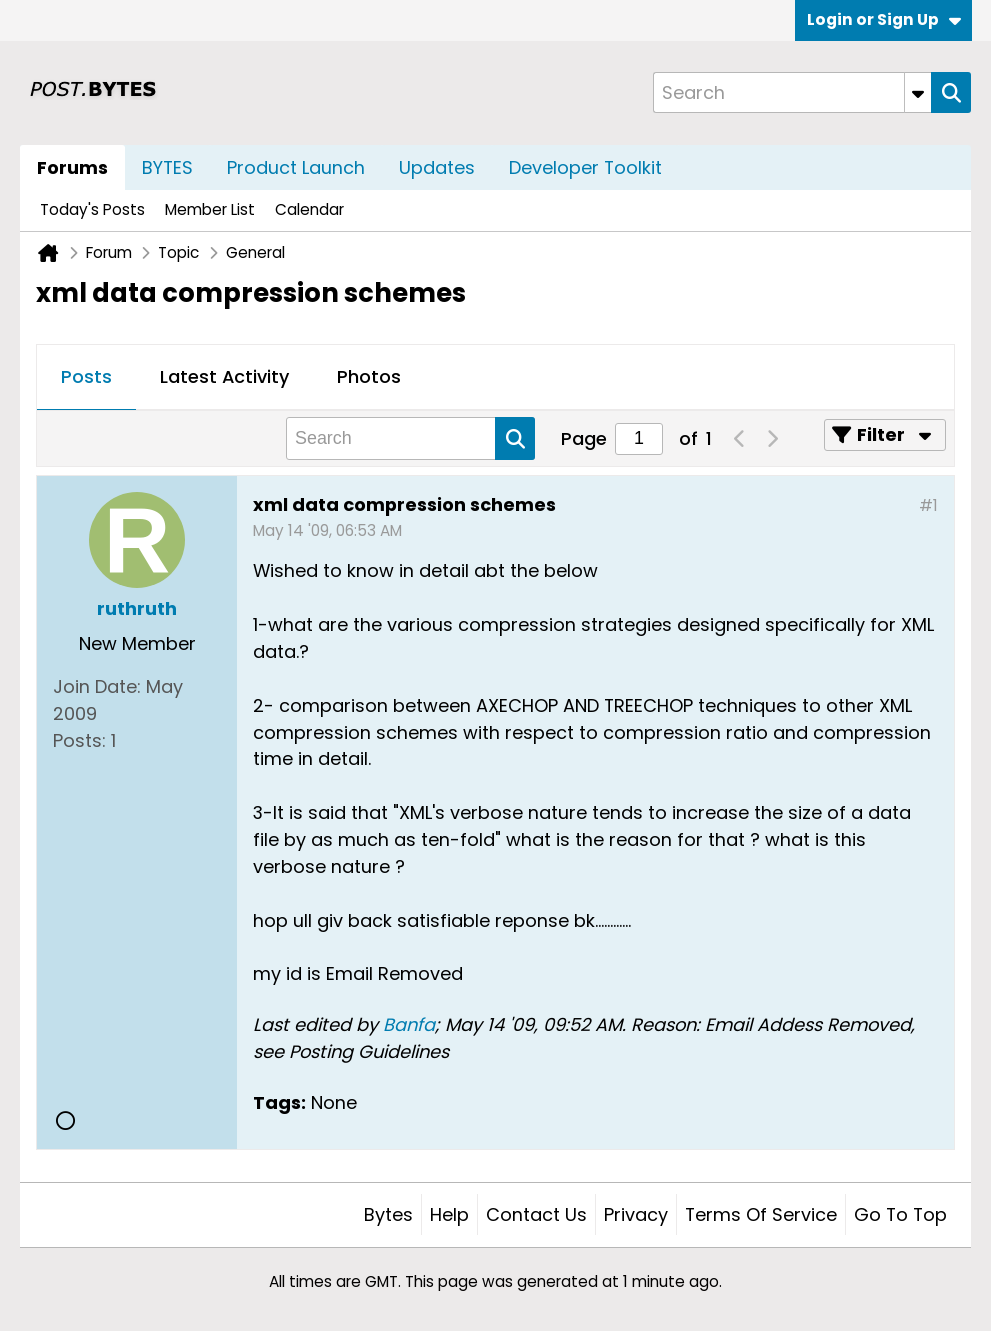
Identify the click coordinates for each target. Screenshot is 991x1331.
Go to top (900, 1214)
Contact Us (536, 1214)
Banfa (409, 1024)
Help (449, 1214)
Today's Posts (92, 209)
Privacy (636, 1214)
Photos (369, 376)
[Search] (792, 92)
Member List (210, 209)
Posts (86, 376)
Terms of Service (761, 1214)
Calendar (309, 209)
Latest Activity (224, 376)
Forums (72, 167)
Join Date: (97, 686)
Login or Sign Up (884, 19)
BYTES (167, 167)
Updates (437, 167)
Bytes (388, 1214)
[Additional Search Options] (918, 92)
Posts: (79, 740)
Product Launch (296, 167)
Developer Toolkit (585, 167)
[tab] (86, 378)
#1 (928, 505)
